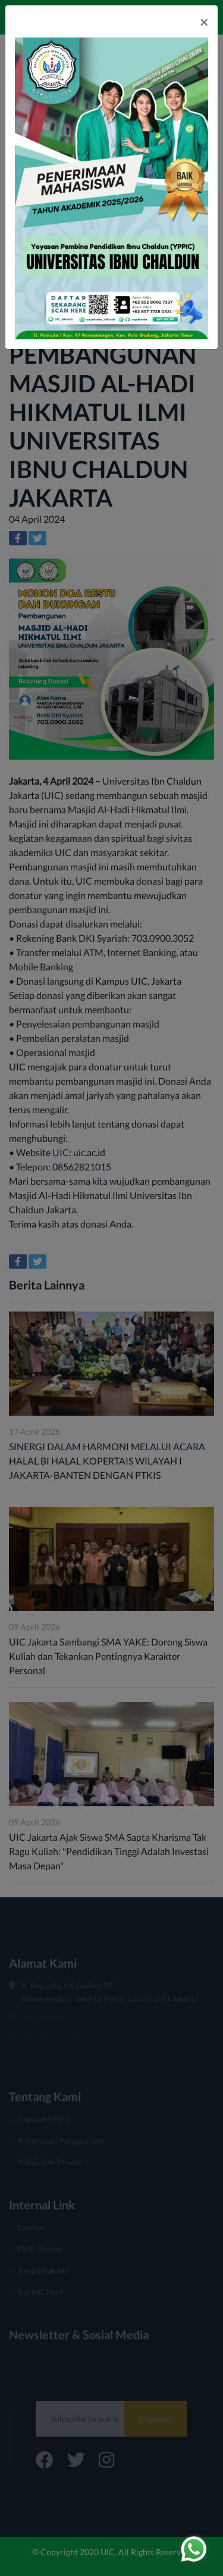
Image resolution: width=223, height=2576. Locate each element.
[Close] (204, 22)
